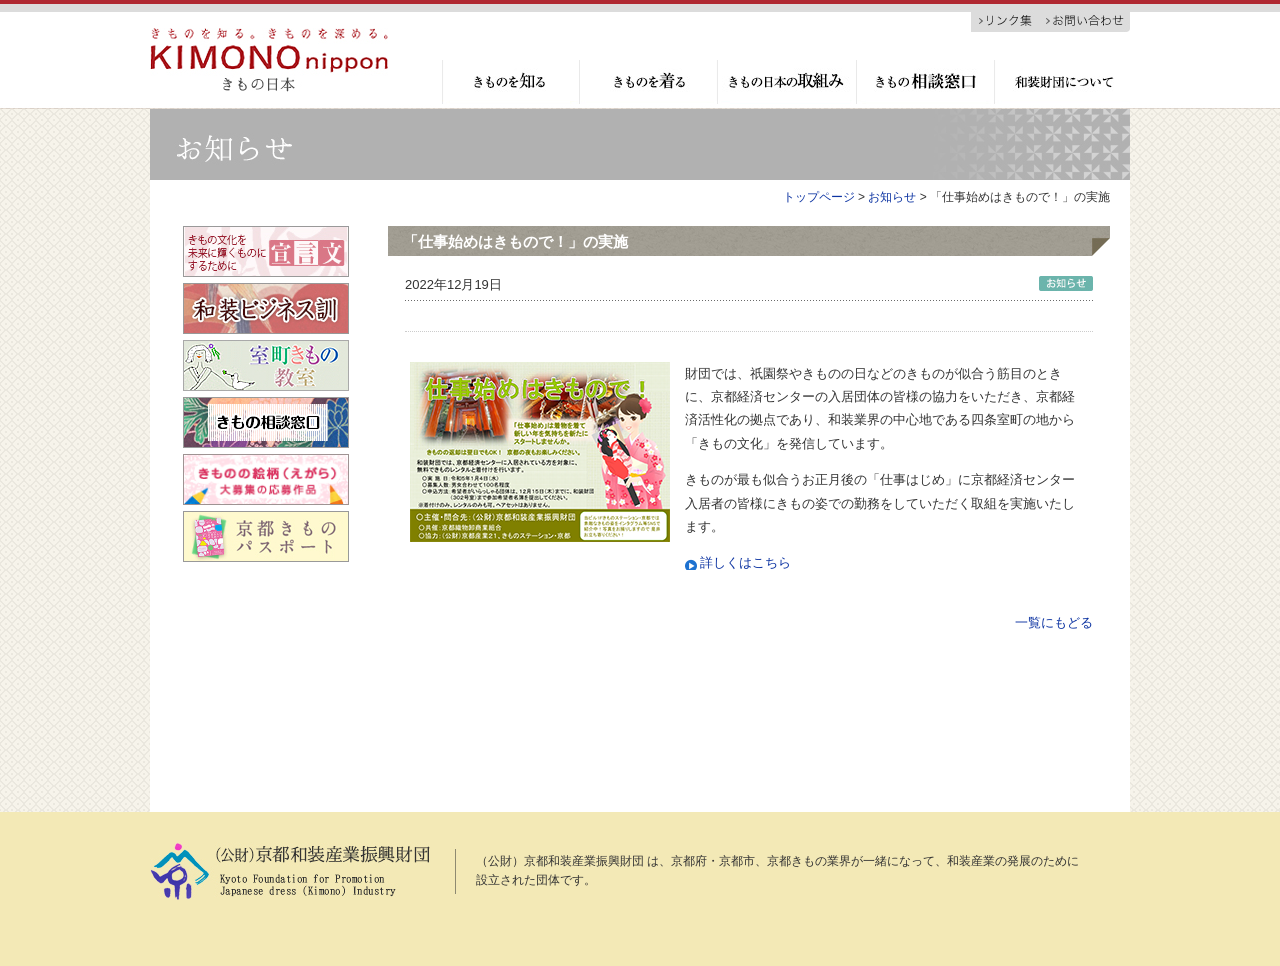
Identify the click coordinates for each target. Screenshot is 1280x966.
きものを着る (647, 82)
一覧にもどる (1054, 622)
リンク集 (1006, 21)
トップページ (819, 197)
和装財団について (1062, 82)
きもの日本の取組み (785, 82)
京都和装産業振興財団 (269, 60)
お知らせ (892, 197)
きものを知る (510, 82)
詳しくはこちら (745, 562)
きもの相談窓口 (924, 82)
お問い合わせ (1086, 21)
